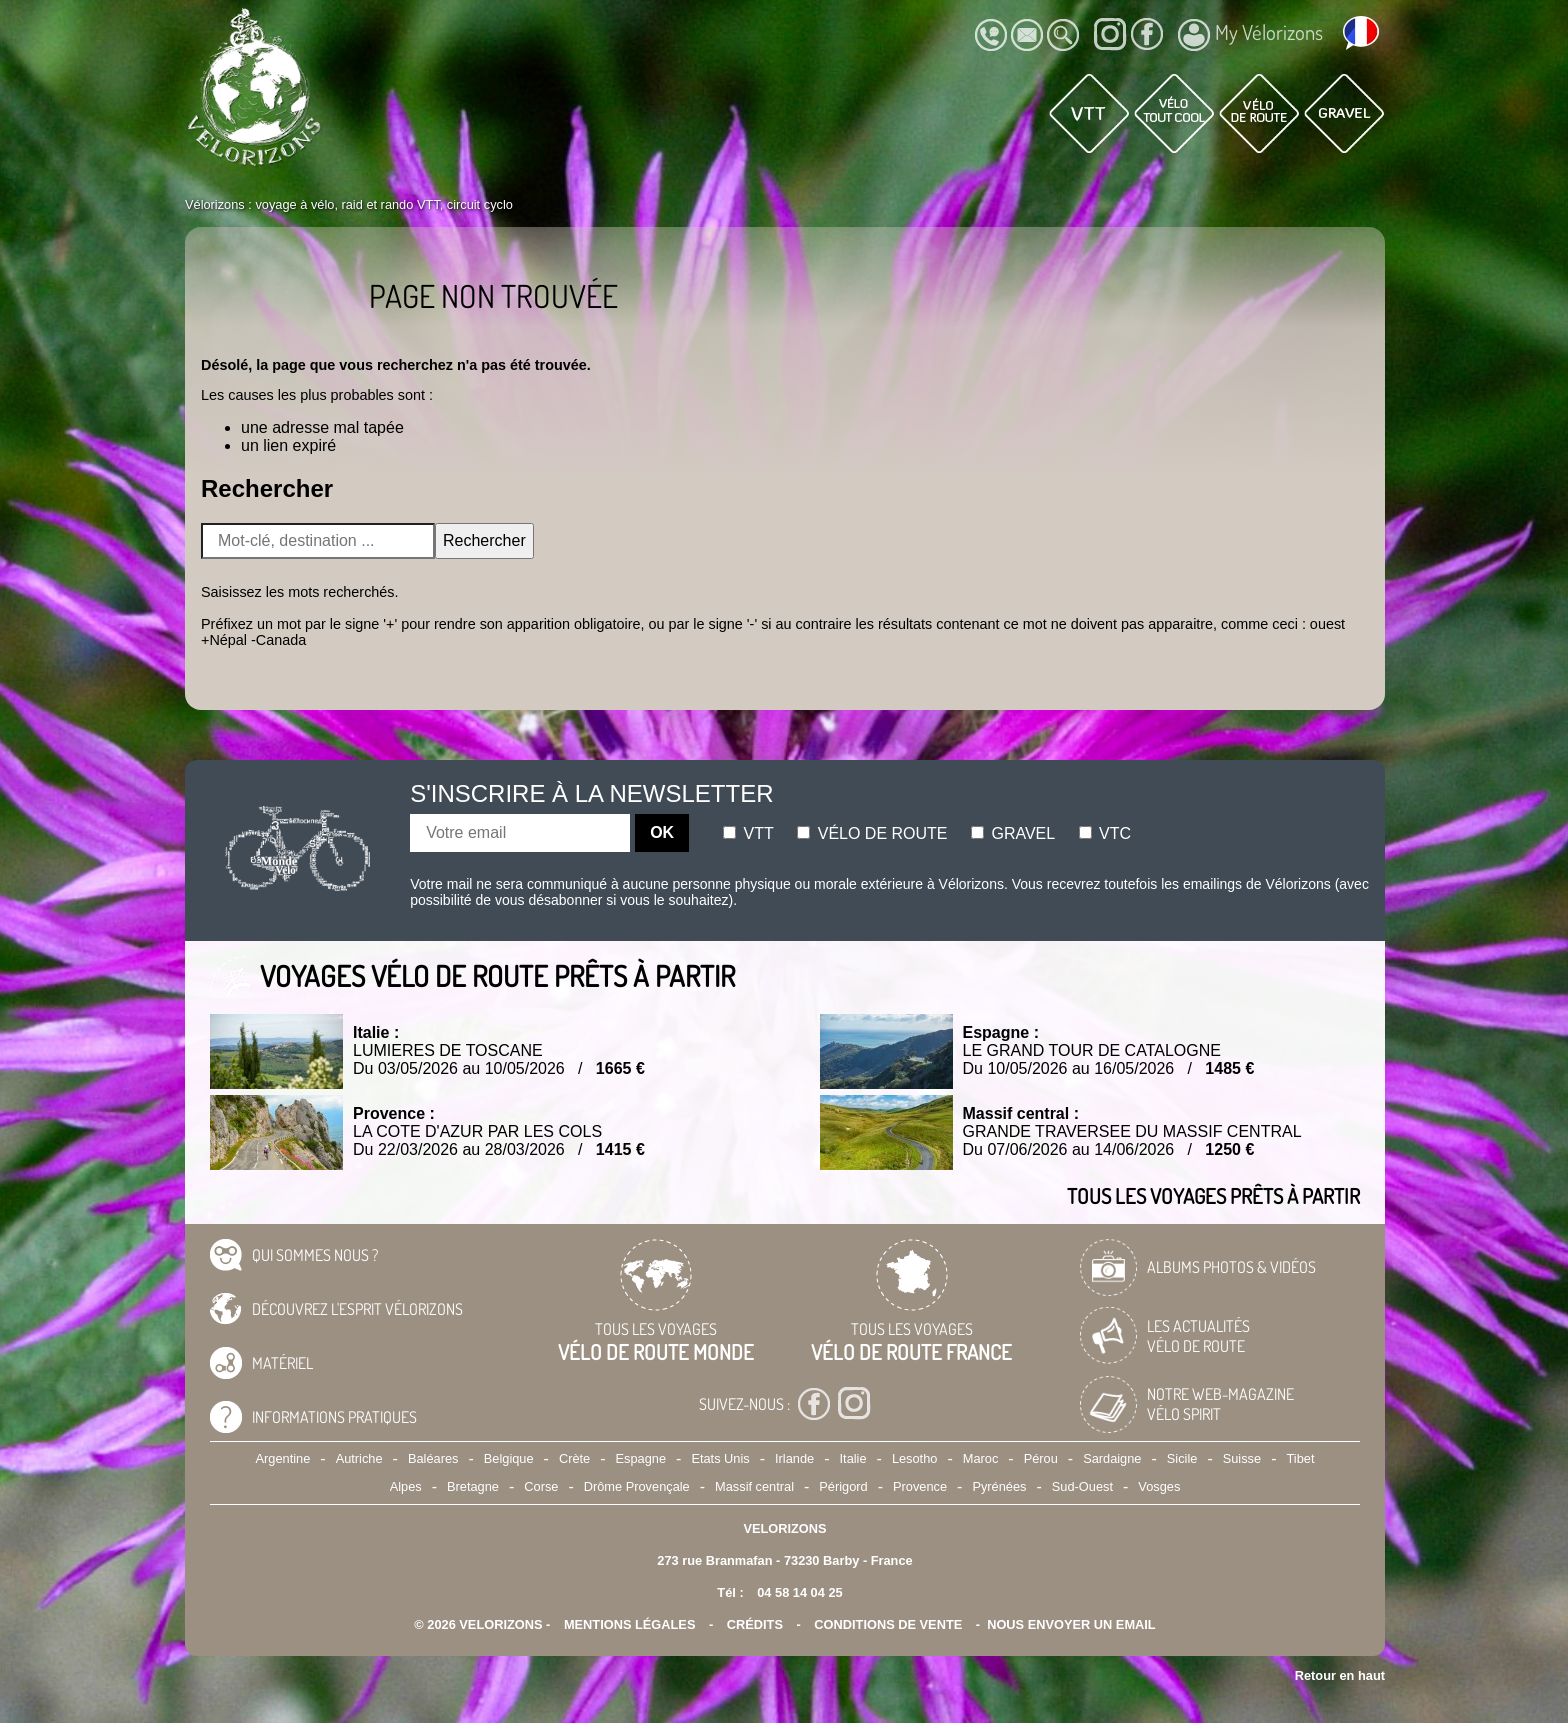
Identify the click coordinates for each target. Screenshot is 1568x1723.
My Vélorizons (1250, 35)
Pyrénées (999, 1486)
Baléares (433, 1458)
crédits (755, 1624)
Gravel (1013, 833)
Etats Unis (720, 1458)
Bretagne (473, 1486)
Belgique (509, 1458)
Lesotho (915, 1458)
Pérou (1041, 1458)
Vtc (1105, 833)
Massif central (754, 1486)
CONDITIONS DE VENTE (888, 1624)
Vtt (748, 833)
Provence (920, 1486)
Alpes (406, 1486)
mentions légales (630, 1624)
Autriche (359, 1458)
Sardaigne (1112, 1458)
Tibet (1300, 1458)
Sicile (1182, 1458)
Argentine (283, 1458)
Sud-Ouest (1082, 1486)
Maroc (981, 1458)
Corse (541, 1486)
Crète (574, 1458)
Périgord (843, 1486)
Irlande (794, 1458)
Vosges (1159, 1486)
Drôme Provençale (637, 1486)
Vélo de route (872, 833)
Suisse (1242, 1458)
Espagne (641, 1458)
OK (662, 832)
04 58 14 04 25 (799, 1592)
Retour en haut (1340, 1675)
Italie (853, 1458)
